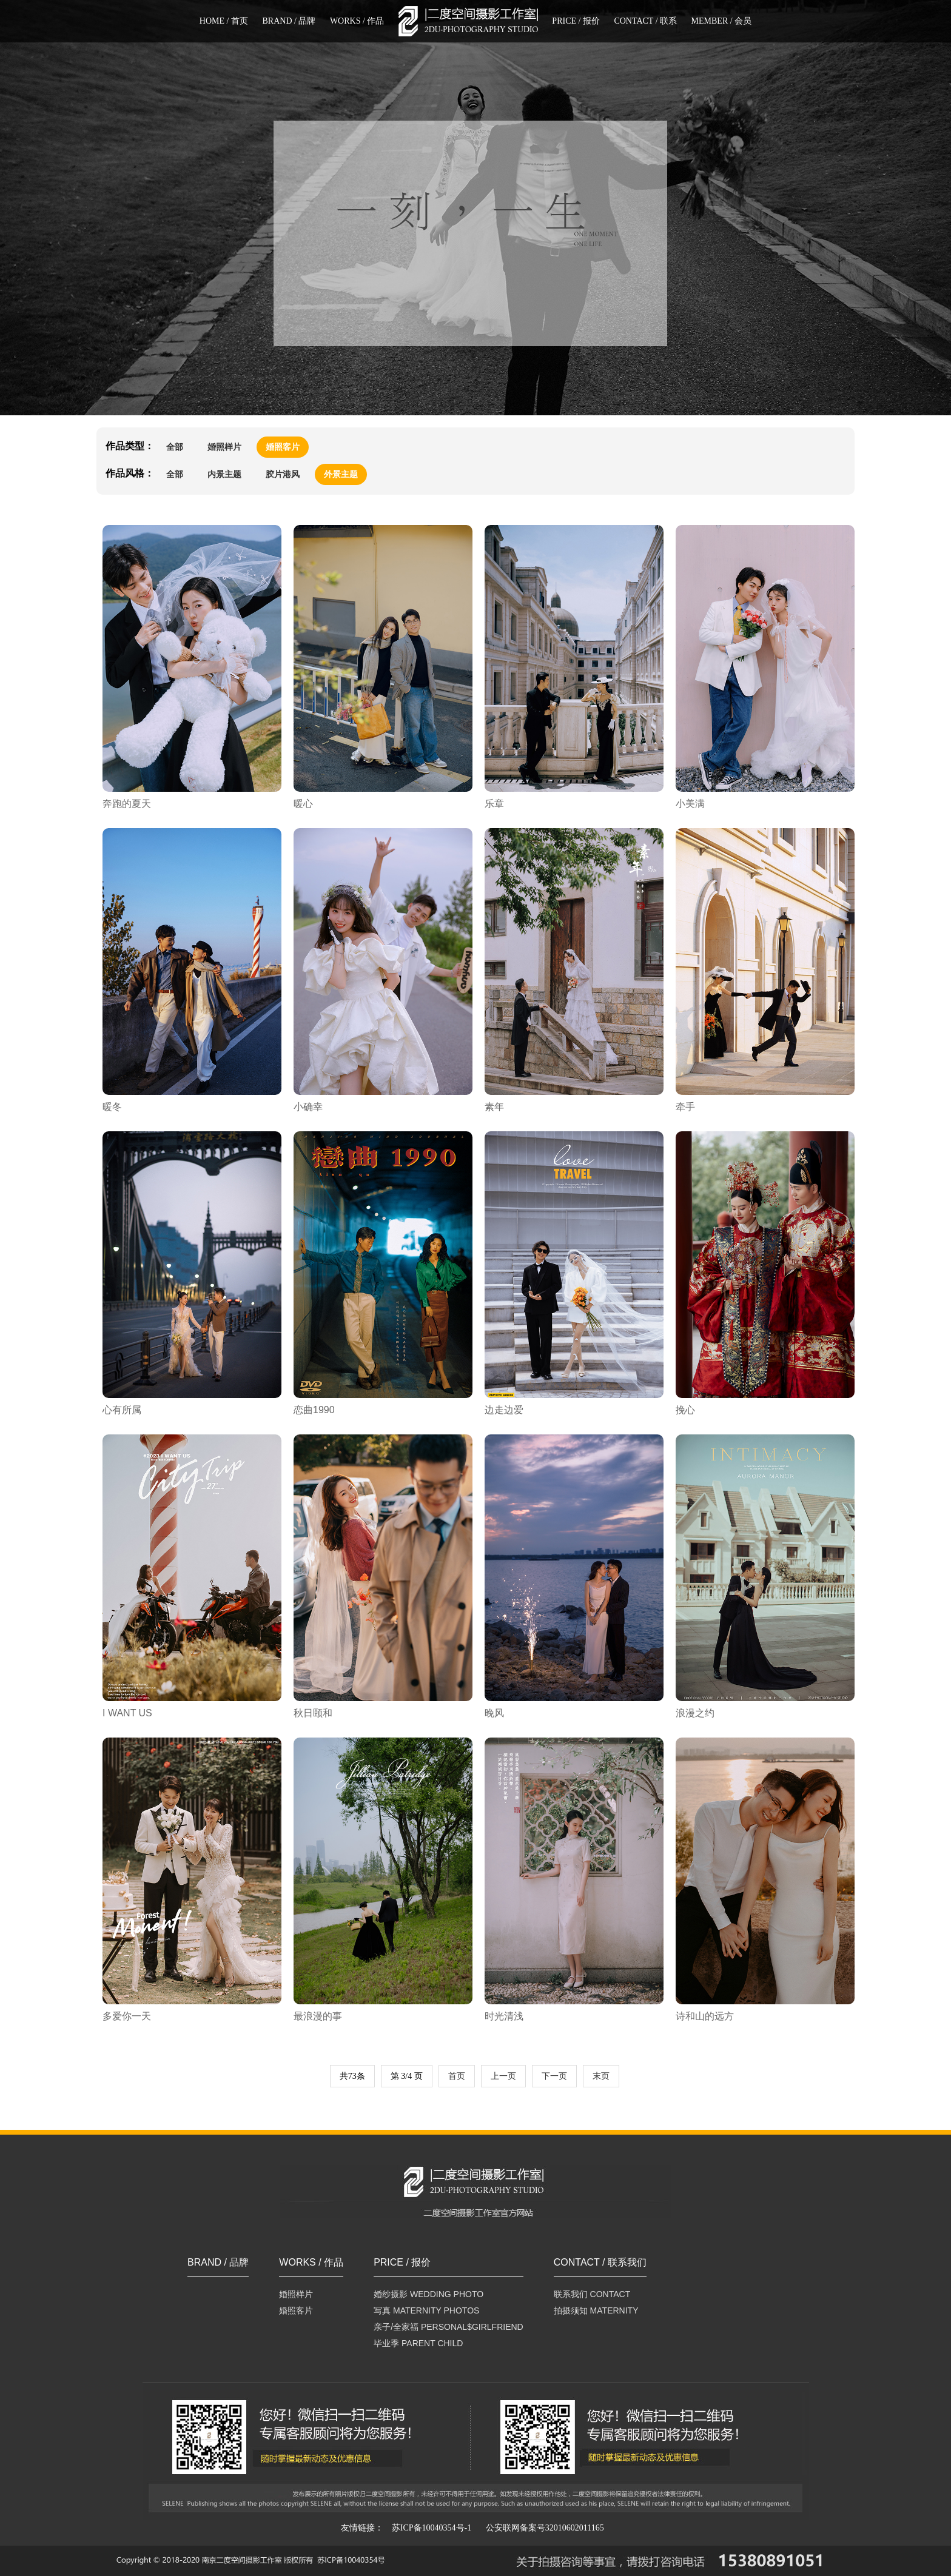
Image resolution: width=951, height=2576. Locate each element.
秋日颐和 (313, 1713)
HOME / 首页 (224, 20)
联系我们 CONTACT (592, 2294)
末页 (601, 2076)
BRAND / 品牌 (288, 20)
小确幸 (308, 1107)
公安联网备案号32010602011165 (545, 2527)
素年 (494, 1107)
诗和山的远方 (705, 2016)
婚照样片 (224, 447)
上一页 (503, 2076)
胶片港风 (283, 474)
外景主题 (341, 474)
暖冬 (112, 1107)
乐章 (494, 803)
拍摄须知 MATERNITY (596, 2310)
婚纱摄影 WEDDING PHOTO (428, 2294)
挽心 (685, 1410)
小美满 (690, 803)
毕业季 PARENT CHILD (418, 2343)
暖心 (303, 803)
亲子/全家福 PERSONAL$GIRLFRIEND (448, 2327)
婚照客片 (283, 447)
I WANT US (127, 1713)
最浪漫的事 (318, 2016)
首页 (456, 2076)
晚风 (494, 1713)
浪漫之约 (695, 1713)
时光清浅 (504, 2016)
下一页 (554, 2076)
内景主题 (224, 474)
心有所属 (121, 1410)
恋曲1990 (314, 1410)
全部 (174, 447)
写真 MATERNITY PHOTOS (426, 2310)
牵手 (685, 1107)
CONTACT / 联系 (645, 20)
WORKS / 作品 (357, 20)
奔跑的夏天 (126, 803)
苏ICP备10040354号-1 (431, 2527)
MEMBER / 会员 (721, 20)
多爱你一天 (126, 2016)
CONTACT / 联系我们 (600, 2262)
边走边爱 (504, 1410)
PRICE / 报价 (576, 20)
